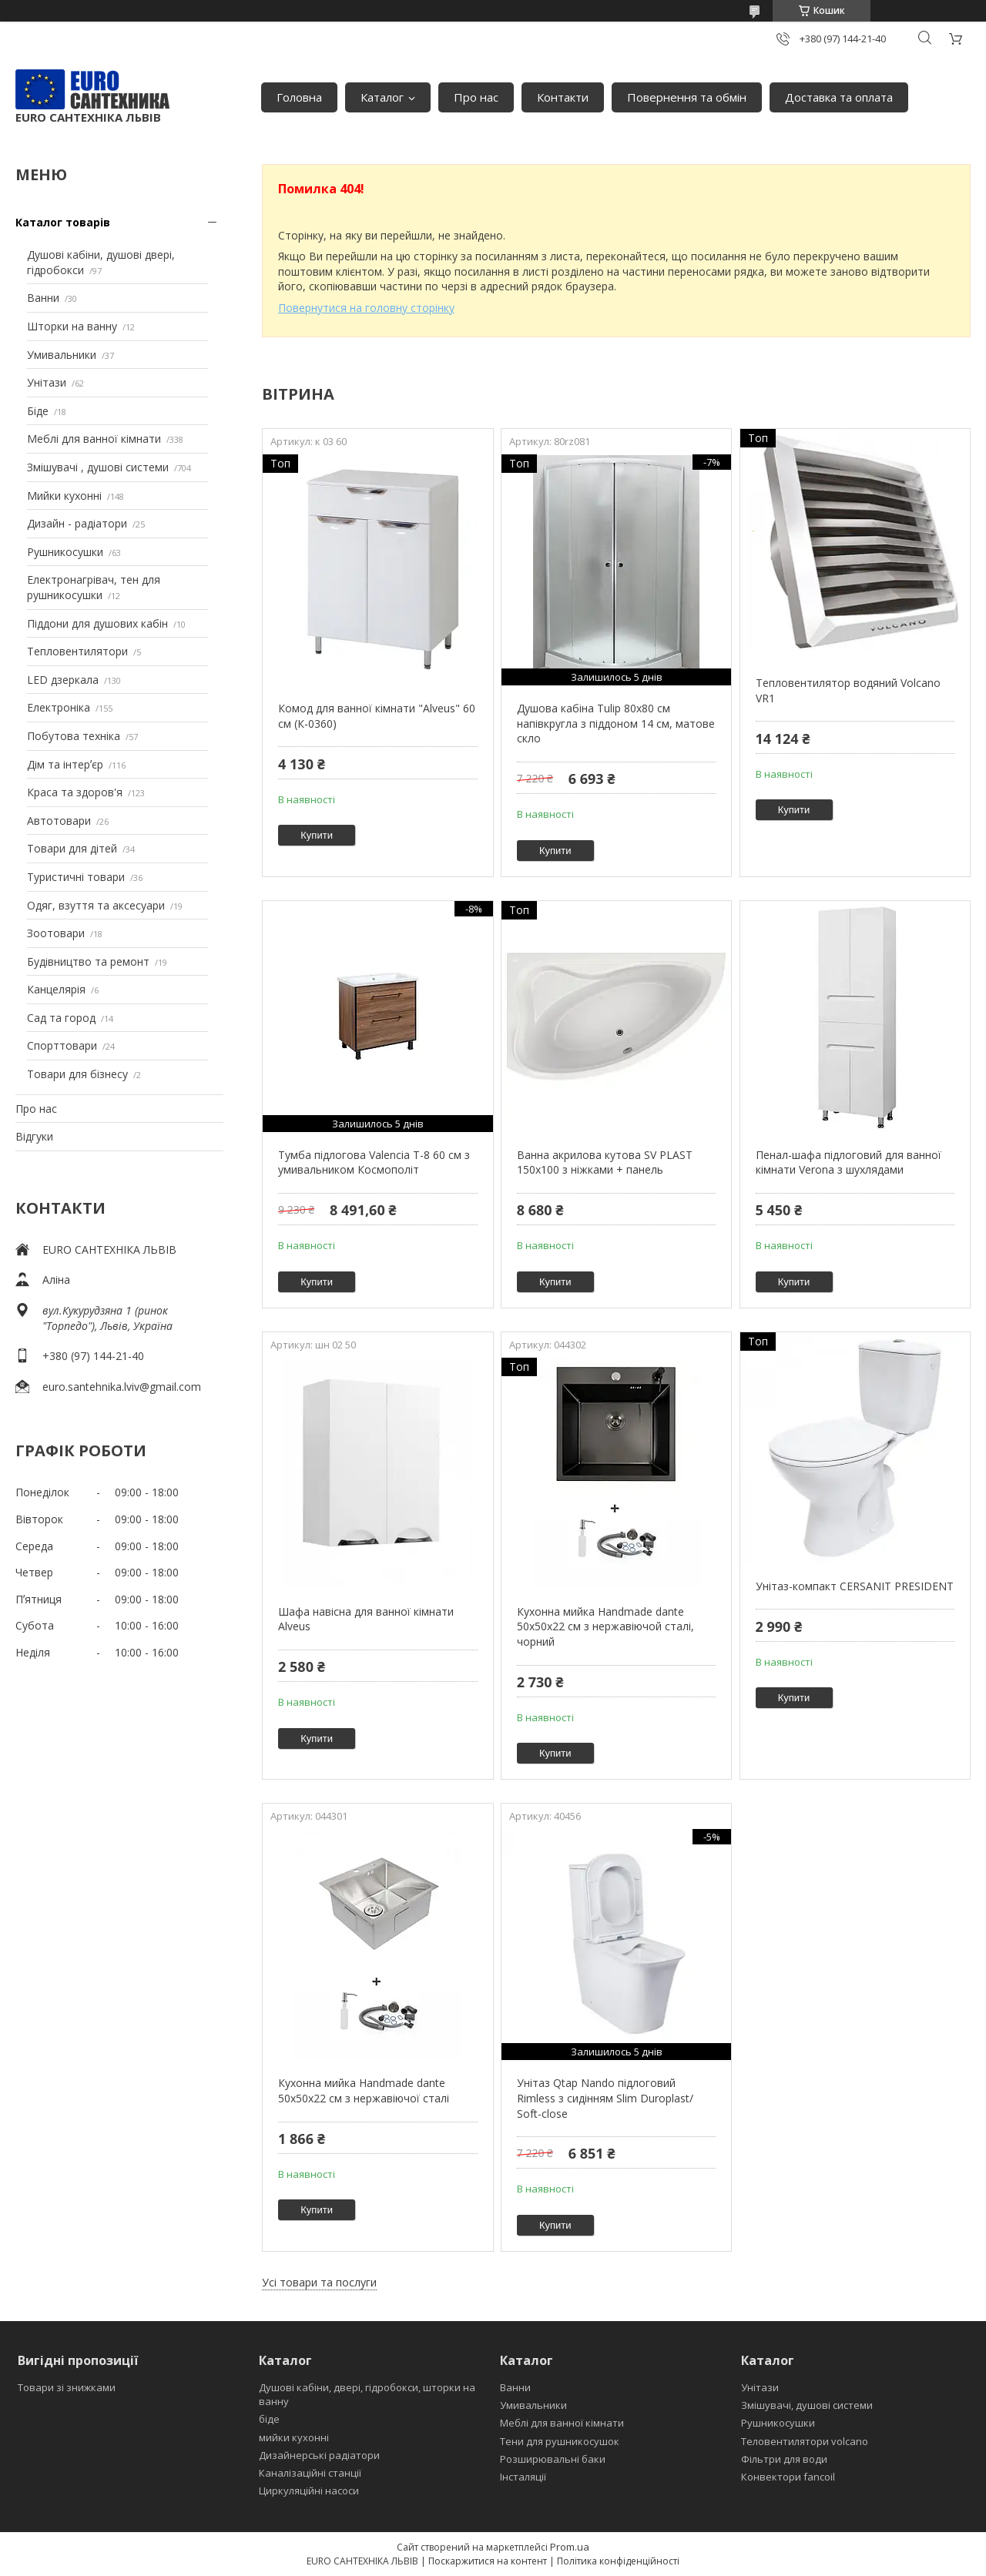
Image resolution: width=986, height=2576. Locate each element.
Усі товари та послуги (319, 2282)
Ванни (43, 297)
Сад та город (61, 1017)
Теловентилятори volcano (804, 2441)
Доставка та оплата (839, 97)
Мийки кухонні (64, 495)
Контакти (563, 97)
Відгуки (34, 1136)
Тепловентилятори (77, 651)
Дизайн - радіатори (77, 523)
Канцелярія (56, 989)
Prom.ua (569, 2547)
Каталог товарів (62, 222)
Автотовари (59, 820)
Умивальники (61, 354)
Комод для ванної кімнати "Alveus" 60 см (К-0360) (376, 716)
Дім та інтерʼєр (65, 764)
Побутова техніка (73, 736)
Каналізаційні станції (310, 2473)
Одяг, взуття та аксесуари (96, 905)
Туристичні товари (76, 876)
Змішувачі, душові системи (807, 2405)
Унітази (46, 382)
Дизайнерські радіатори (319, 2455)
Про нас (476, 97)
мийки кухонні (294, 2437)
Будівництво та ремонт (88, 961)
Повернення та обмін (686, 97)
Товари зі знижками (67, 2387)
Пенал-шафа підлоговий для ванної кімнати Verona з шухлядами (848, 1162)
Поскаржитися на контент (487, 2561)
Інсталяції (523, 2477)
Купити (316, 835)
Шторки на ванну (72, 326)
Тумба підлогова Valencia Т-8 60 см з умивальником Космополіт (374, 1162)
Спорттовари (62, 1045)
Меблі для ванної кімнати (94, 438)
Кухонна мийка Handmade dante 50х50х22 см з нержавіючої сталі (363, 2090)
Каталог (382, 97)
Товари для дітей (72, 848)
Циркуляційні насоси (309, 2490)
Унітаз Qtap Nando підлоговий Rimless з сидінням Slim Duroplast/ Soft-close (605, 2097)
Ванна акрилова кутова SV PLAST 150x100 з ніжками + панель (605, 1162)
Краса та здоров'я (74, 792)
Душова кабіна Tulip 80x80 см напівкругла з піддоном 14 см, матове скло (616, 723)
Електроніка (58, 707)
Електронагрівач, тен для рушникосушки (93, 587)
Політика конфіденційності (618, 2561)
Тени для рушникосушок (559, 2441)
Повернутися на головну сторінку (366, 307)
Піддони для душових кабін (97, 623)
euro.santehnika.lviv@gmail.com (121, 1386)
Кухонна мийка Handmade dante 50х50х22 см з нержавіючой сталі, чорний (605, 1626)
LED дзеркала (63, 679)
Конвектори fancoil (788, 2477)
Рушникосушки (65, 551)
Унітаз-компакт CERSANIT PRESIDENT (855, 1586)
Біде (38, 411)
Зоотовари (56, 933)
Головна (299, 97)
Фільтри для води (784, 2459)
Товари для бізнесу (77, 1074)
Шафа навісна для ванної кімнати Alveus (366, 1619)
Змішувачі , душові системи (98, 467)
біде (269, 2419)
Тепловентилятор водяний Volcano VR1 (848, 690)
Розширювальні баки (552, 2459)
